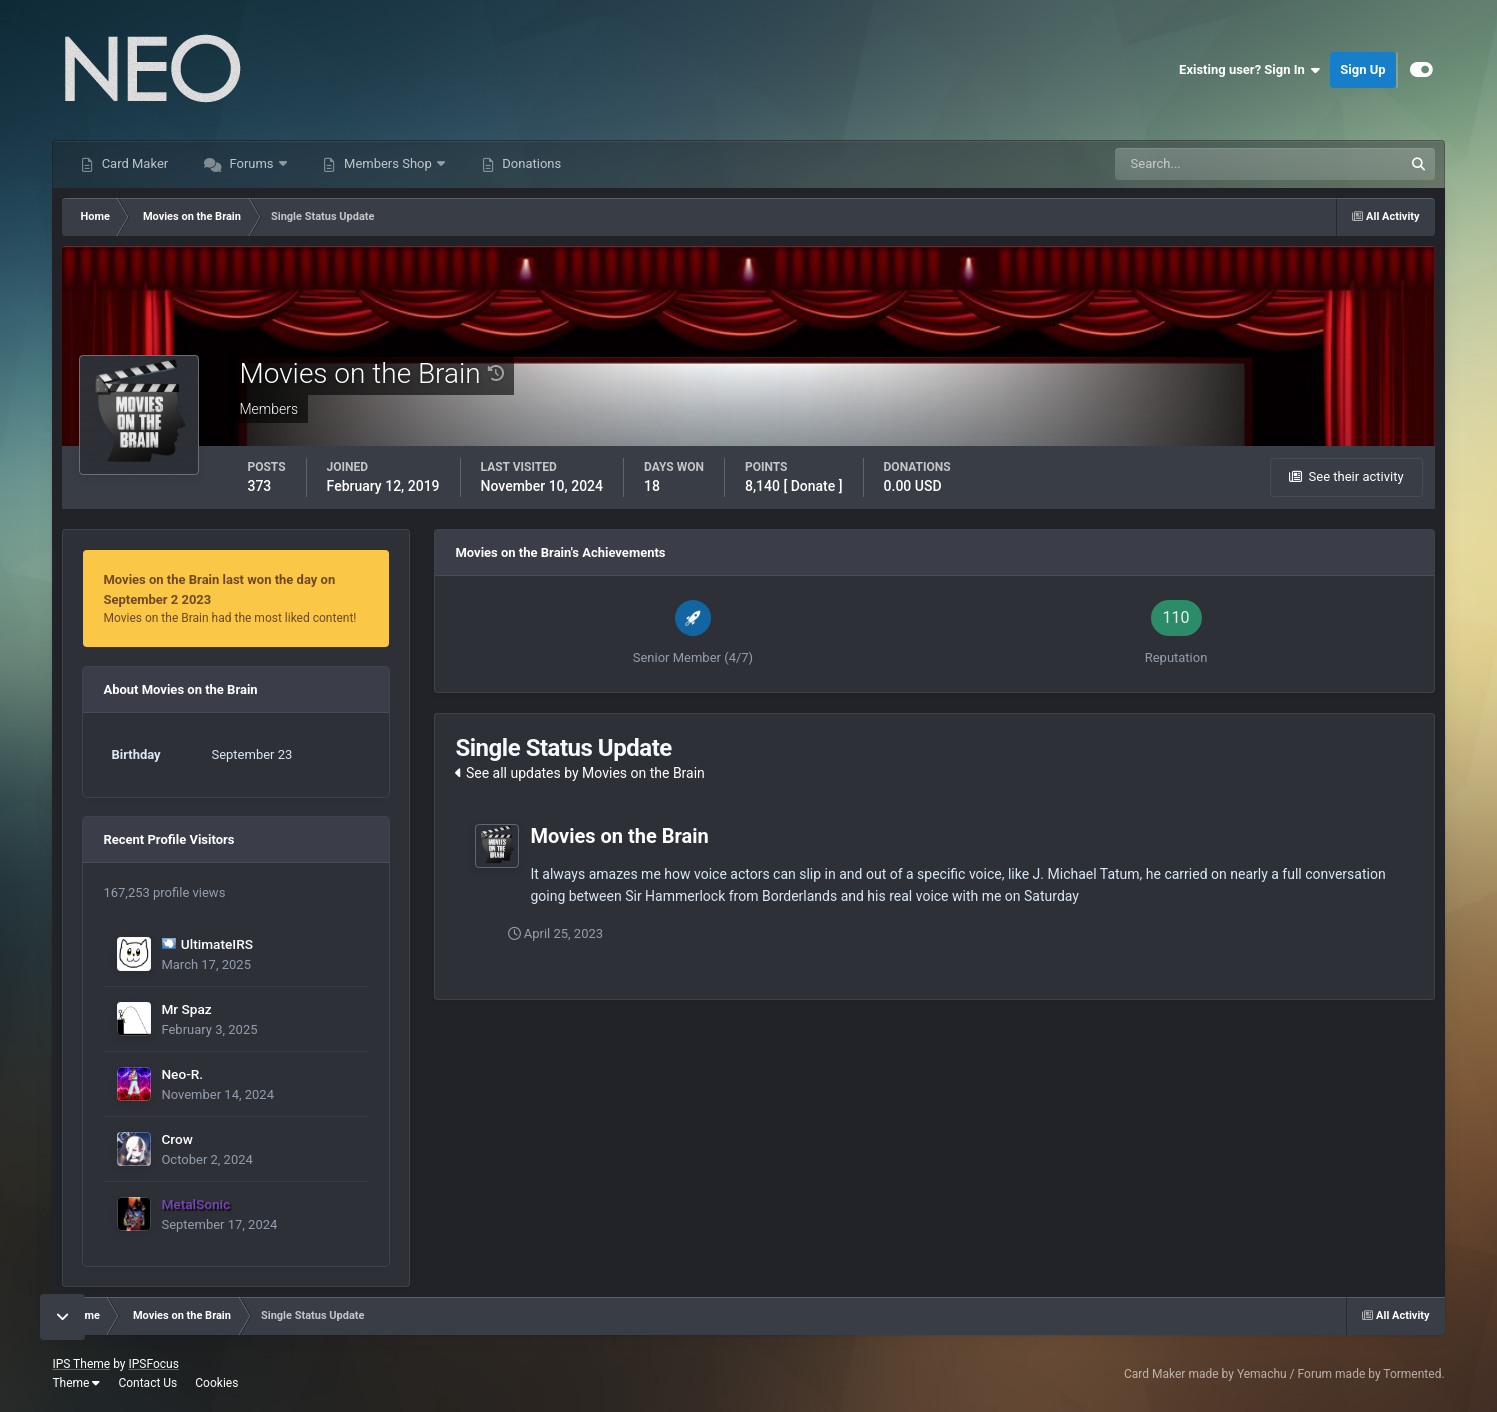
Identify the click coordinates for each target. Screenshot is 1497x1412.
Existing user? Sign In (1249, 70)
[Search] (1198, 164)
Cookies (216, 1383)
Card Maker (133, 163)
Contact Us (147, 1383)
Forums (251, 163)
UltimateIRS (217, 944)
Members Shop (388, 163)
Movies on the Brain (619, 836)
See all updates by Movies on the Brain (579, 773)
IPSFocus (153, 1364)
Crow (176, 1139)
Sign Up (1362, 69)
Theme (76, 1383)
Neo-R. (182, 1074)
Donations (530, 163)
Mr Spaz (186, 1009)
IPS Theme (81, 1364)
